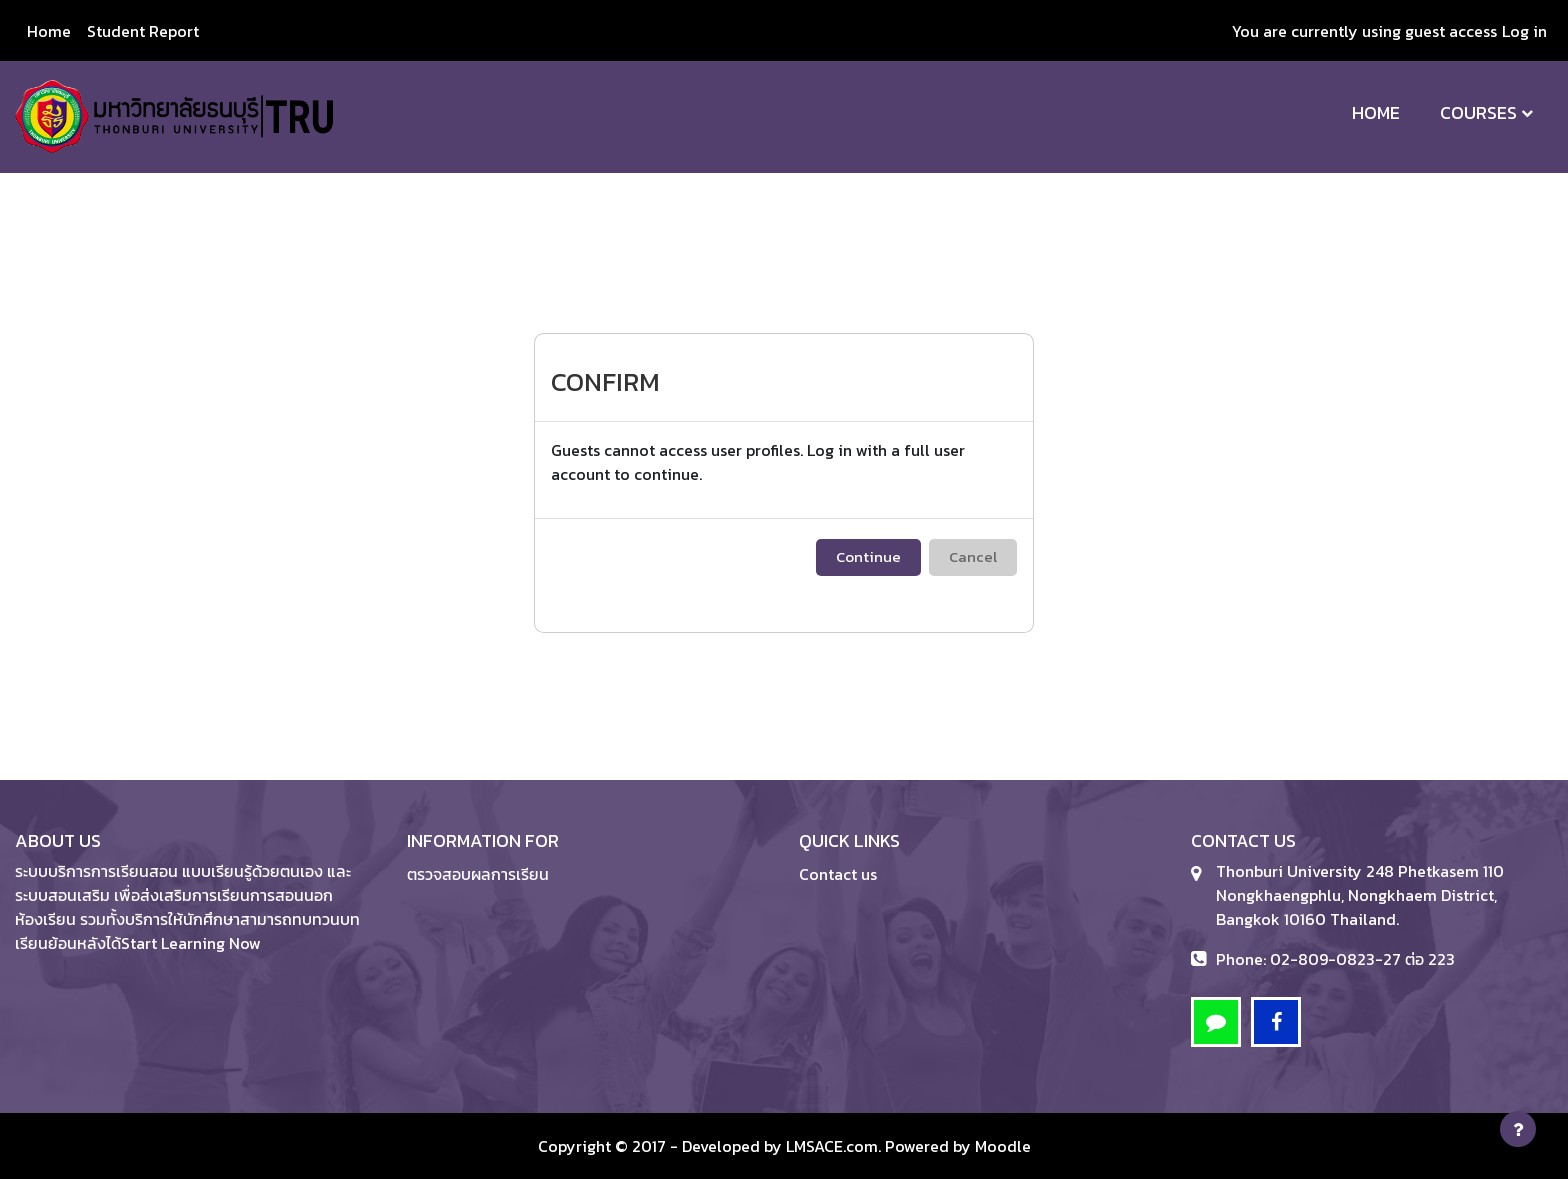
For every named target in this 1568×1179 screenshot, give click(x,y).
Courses (1478, 112)
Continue (868, 556)
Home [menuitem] (49, 31)
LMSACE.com (832, 1146)
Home (1376, 112)
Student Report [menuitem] (143, 31)
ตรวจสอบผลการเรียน (478, 874)
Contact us (838, 874)
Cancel (973, 556)
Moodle (1003, 1146)
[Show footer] (1518, 1129)
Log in (1524, 31)
